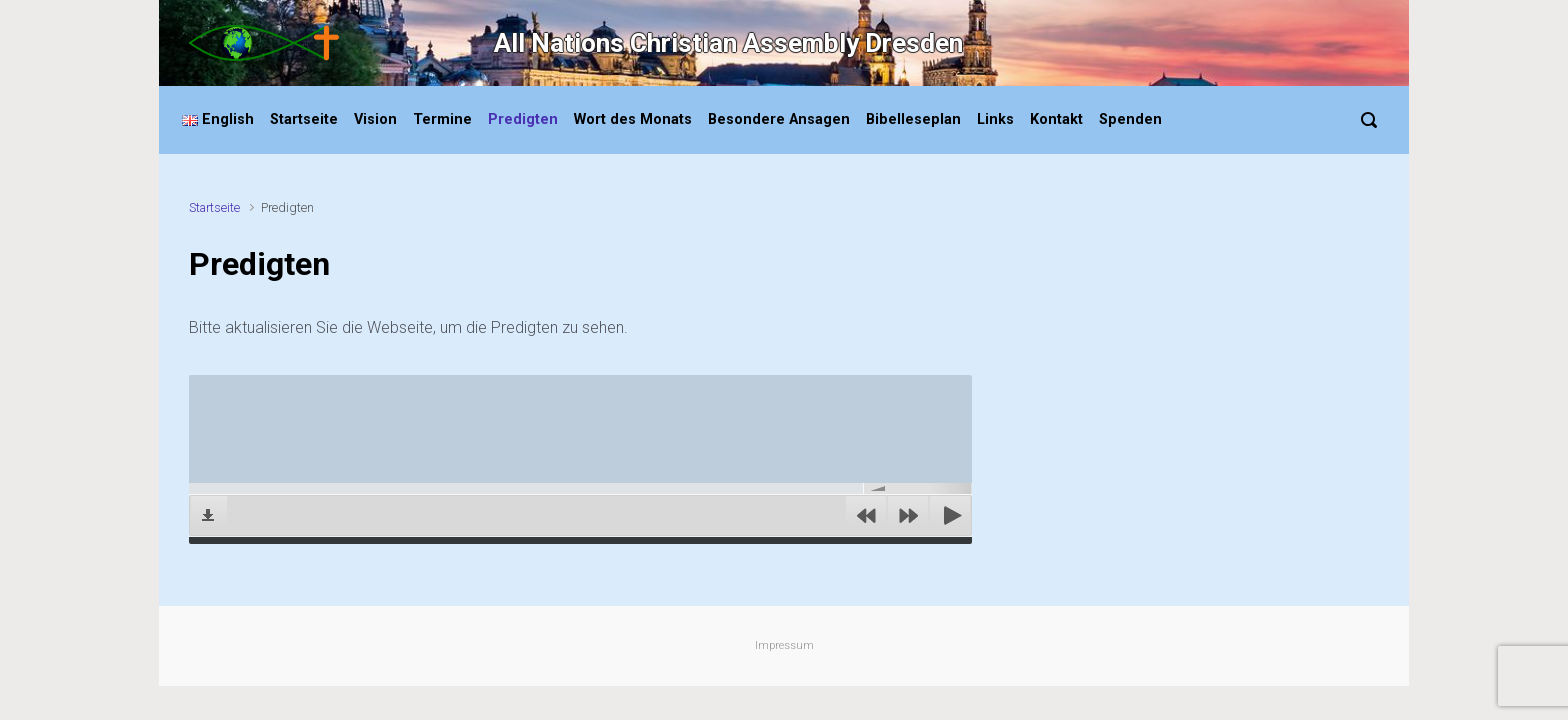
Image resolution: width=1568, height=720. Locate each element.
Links (995, 119)
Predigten (523, 119)
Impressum (784, 645)
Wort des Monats (633, 119)
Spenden (1130, 119)
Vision (375, 119)
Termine (442, 119)
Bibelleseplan (913, 119)
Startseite (304, 119)
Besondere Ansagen (779, 119)
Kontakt (1056, 119)
